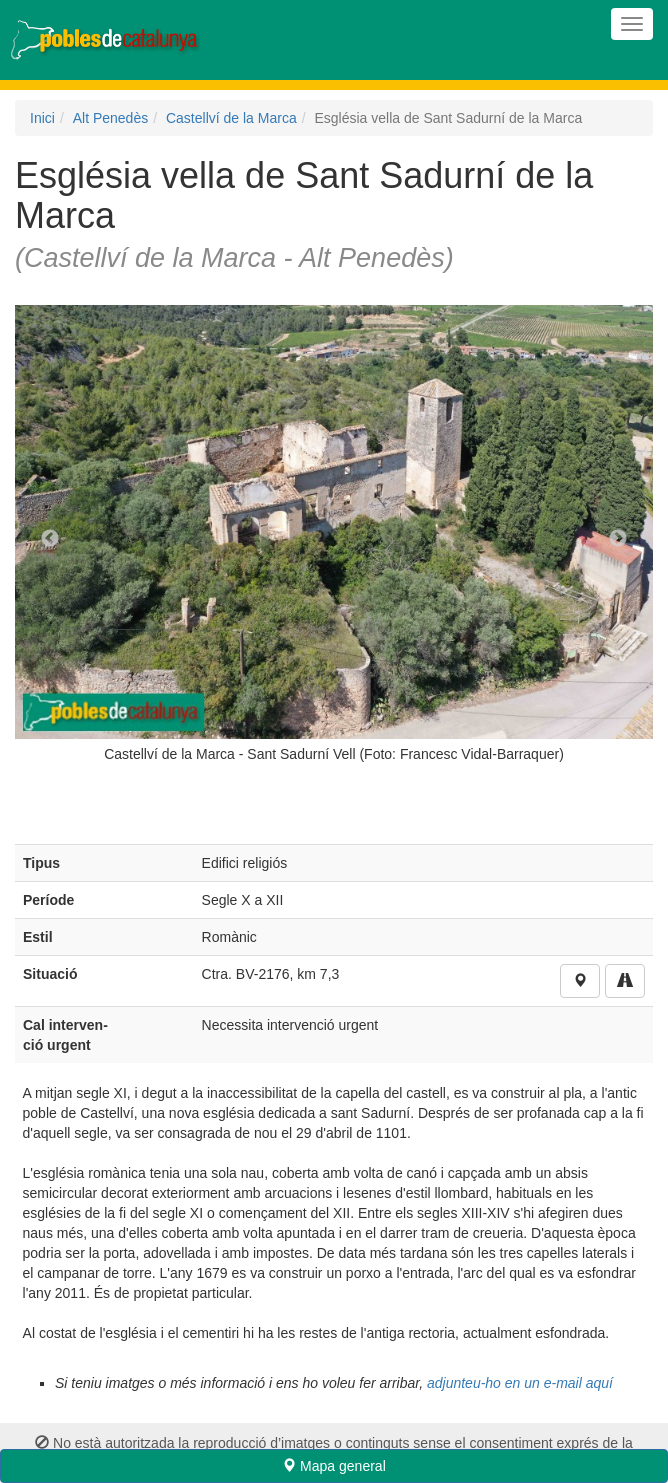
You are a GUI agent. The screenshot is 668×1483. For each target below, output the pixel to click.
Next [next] (618, 539)
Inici (42, 118)
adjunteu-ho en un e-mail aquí (520, 1383)
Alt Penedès (111, 118)
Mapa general (334, 1466)
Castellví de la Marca (231, 118)
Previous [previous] (50, 539)
